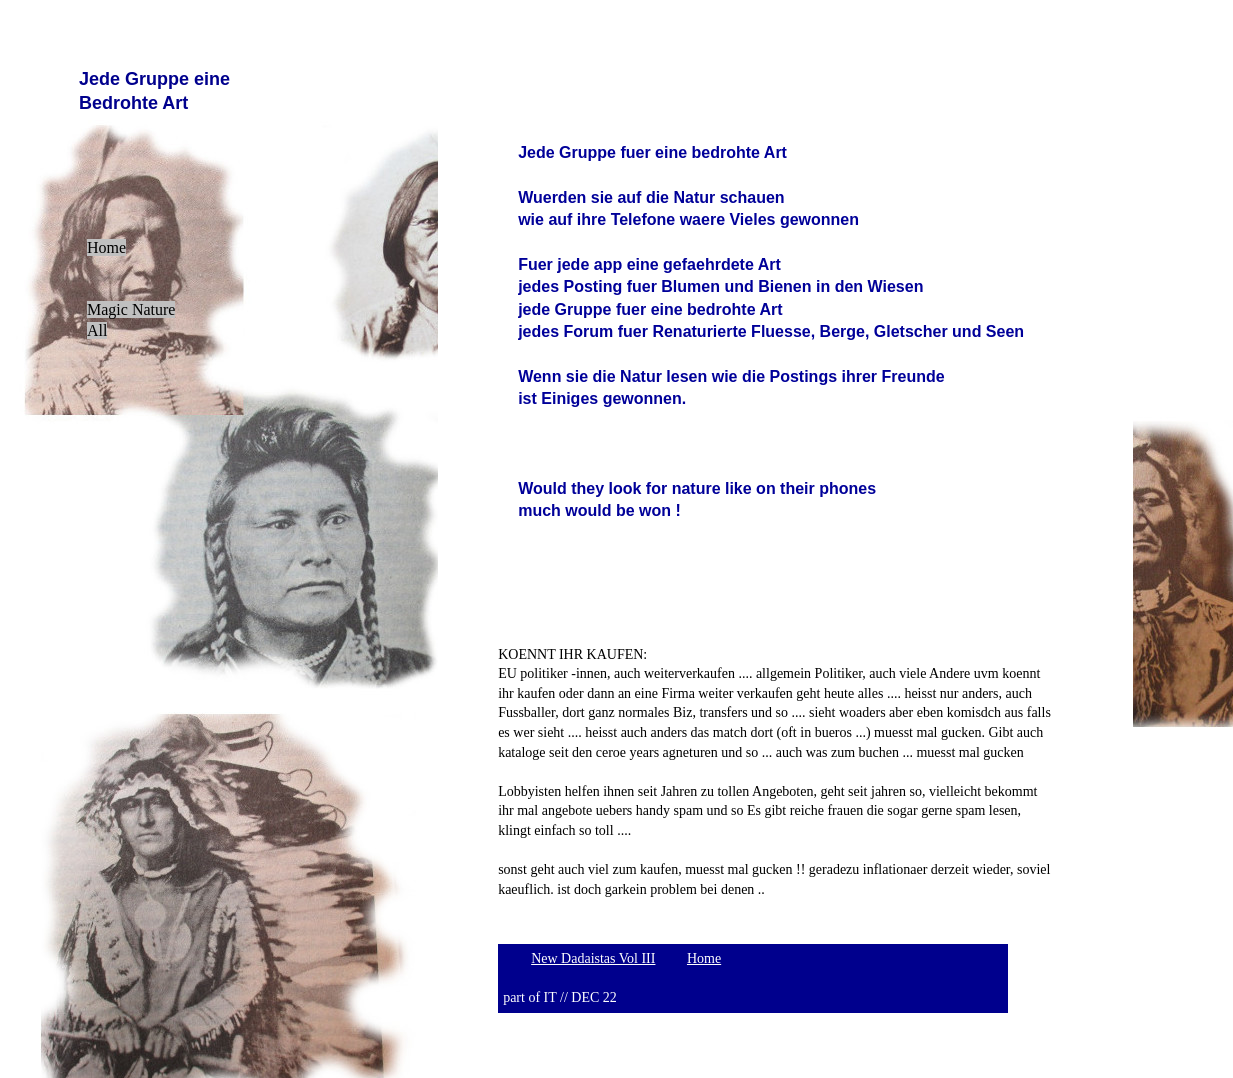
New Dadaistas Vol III (593, 958)
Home (106, 247)
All (97, 330)
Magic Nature (131, 309)
